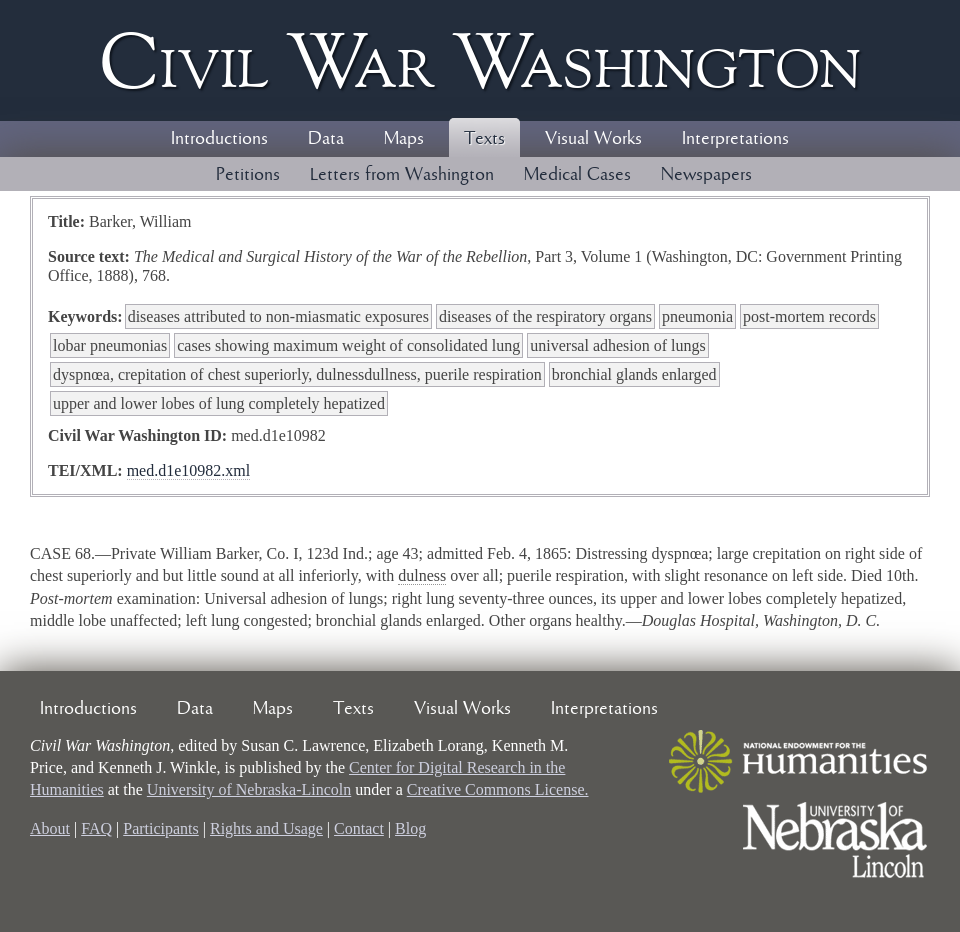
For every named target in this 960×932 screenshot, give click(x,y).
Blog (410, 828)
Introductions (219, 139)
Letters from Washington (402, 175)
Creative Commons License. (498, 789)
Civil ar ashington (480, 60)
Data (326, 139)
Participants (161, 828)
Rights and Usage (266, 828)
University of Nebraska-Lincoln (249, 789)
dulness (422, 575)
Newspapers (706, 175)
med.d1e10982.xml (189, 470)
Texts (484, 139)
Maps (404, 139)
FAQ (96, 828)
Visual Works (593, 139)
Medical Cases (577, 175)
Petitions (248, 175)
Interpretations (735, 139)
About (50, 828)
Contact (359, 828)
